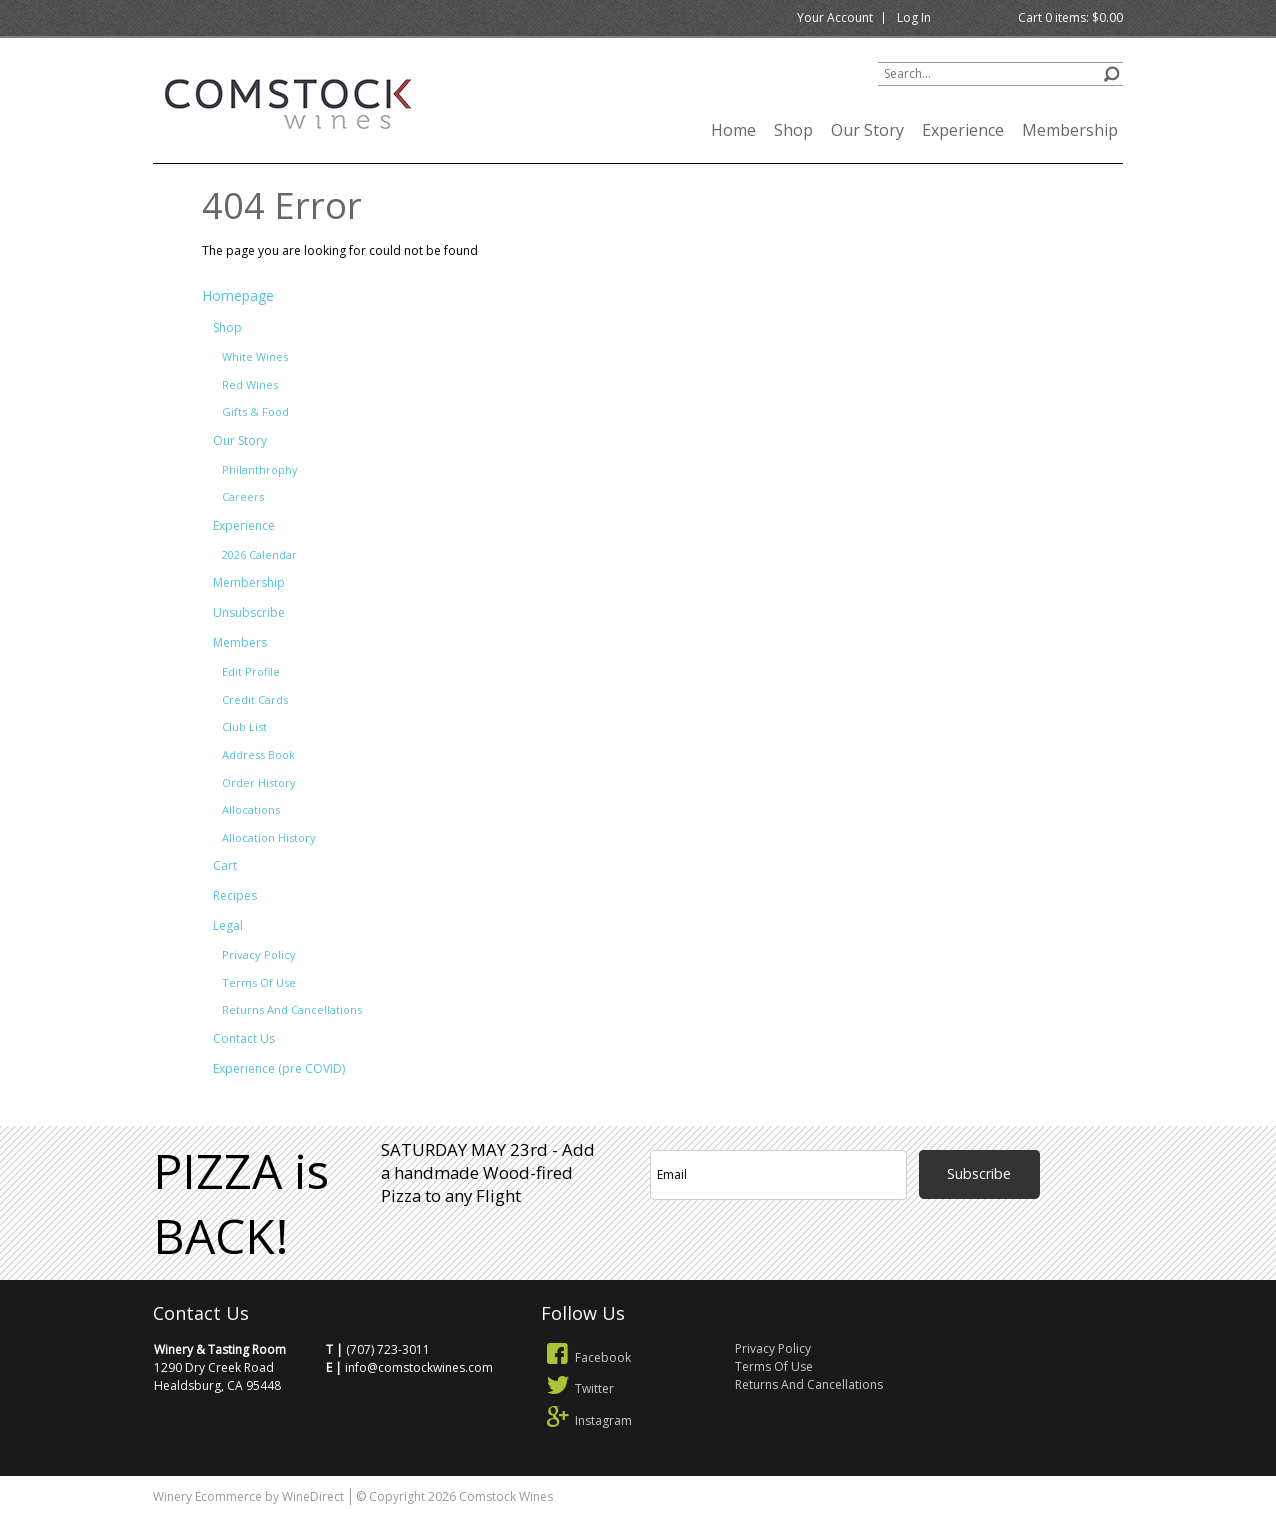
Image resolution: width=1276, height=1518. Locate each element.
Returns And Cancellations (292, 1009)
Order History (259, 782)
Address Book (258, 754)
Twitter (577, 1388)
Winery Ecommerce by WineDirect (248, 1496)
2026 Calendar (259, 554)
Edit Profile (251, 671)
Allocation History (269, 837)
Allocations (251, 809)
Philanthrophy (260, 469)
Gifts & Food (255, 411)
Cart (225, 865)
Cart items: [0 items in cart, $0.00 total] (1070, 17)
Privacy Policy (259, 954)
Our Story (867, 130)
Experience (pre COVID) (279, 1068)
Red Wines (250, 384)
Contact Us (244, 1038)
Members (240, 642)
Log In (914, 17)
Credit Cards (255, 699)
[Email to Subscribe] (778, 1175)
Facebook (586, 1357)
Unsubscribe (249, 612)
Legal (228, 925)
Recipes (235, 895)
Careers (243, 496)
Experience (963, 130)
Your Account (835, 17)
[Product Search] (1000, 74)
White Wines (255, 356)
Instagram (586, 1420)
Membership (1070, 130)
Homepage (238, 295)
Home (733, 130)
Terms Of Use (259, 982)
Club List (244, 726)
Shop (793, 130)
